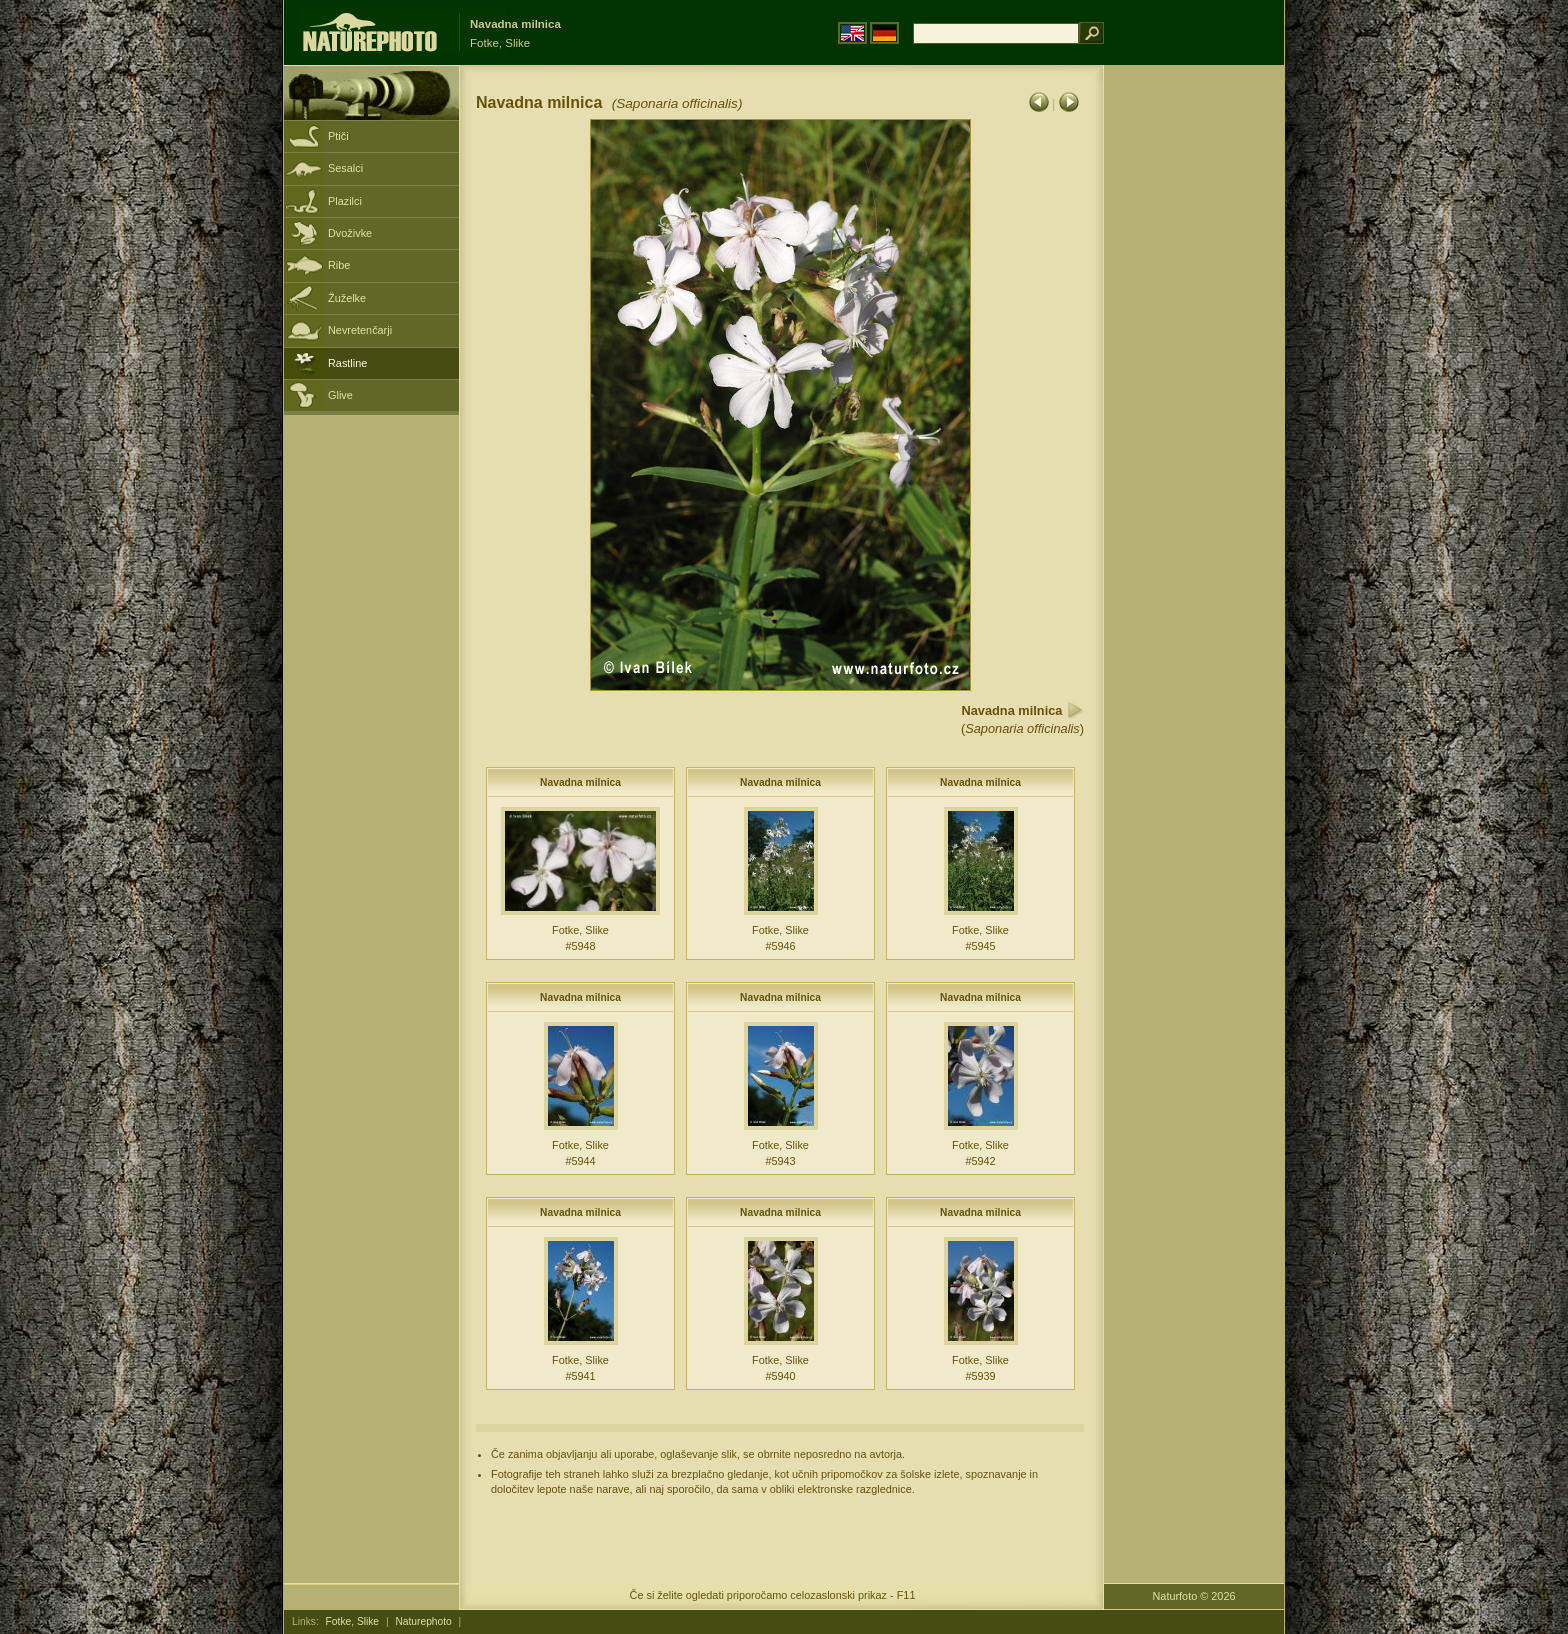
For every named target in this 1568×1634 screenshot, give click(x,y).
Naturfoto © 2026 (1194, 1596)
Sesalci (345, 168)
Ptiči (338, 136)
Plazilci (345, 201)
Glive (340, 395)
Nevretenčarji (360, 330)
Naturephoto (423, 1621)
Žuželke (347, 298)
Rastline (347, 363)
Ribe (339, 265)
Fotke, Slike (352, 1621)
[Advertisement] (1194, 385)
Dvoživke (350, 233)
